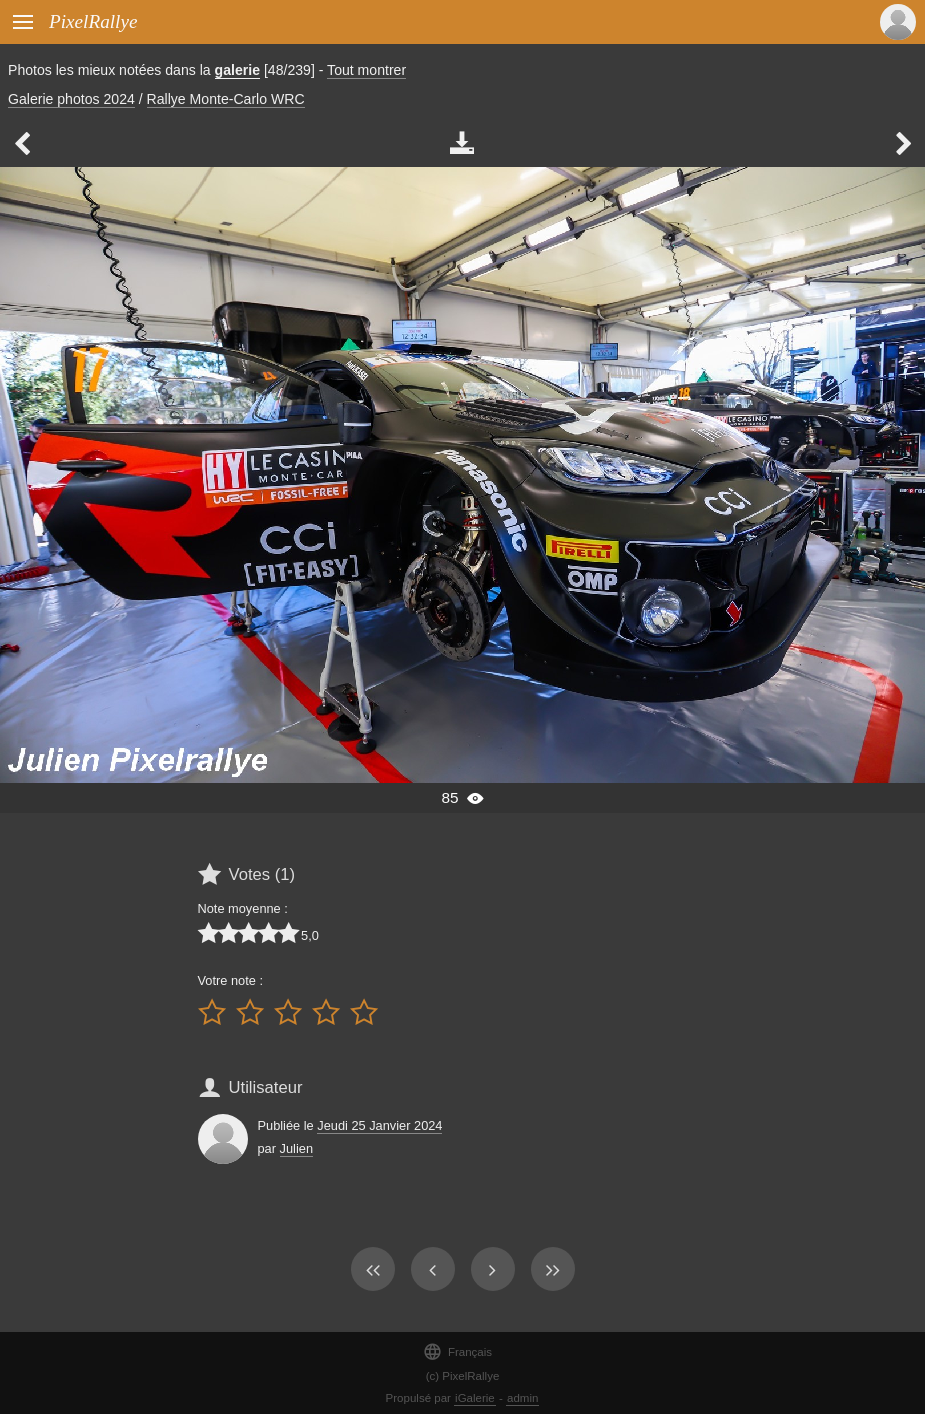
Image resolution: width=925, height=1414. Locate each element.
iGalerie (475, 1398)
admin (522, 1398)
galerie (237, 70)
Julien (296, 1148)
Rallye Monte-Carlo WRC (226, 99)
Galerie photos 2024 (71, 99)
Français (457, 1351)
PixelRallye (93, 21)
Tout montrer (366, 70)
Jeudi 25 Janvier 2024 (379, 1125)
